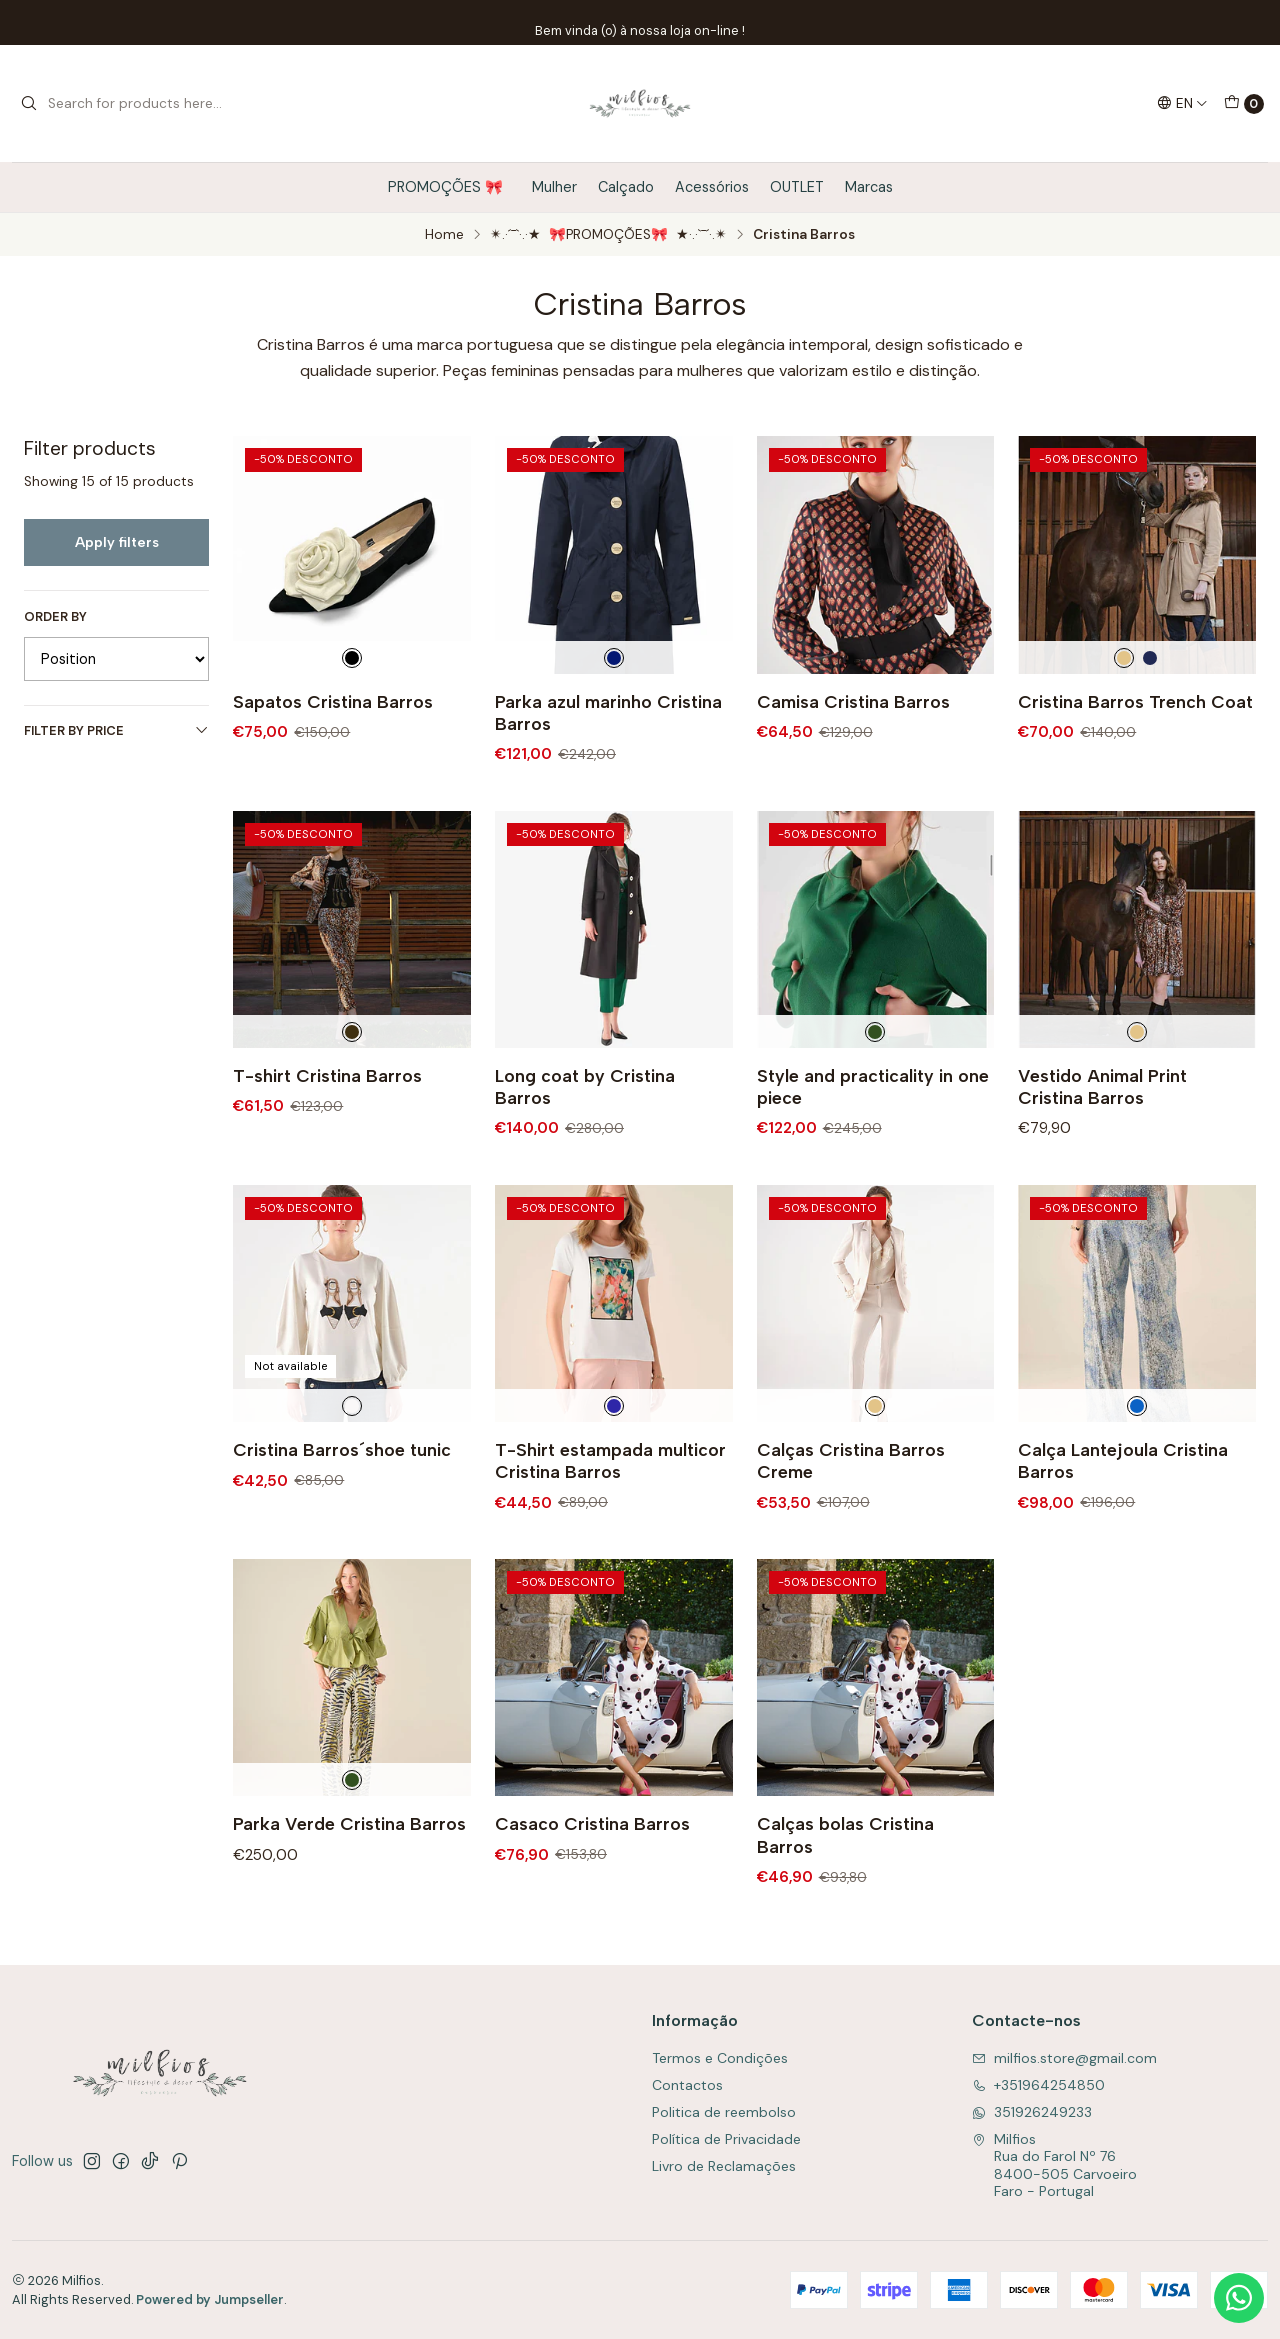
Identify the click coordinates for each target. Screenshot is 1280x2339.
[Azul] (1137, 1465)
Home (444, 235)
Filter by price (116, 730)
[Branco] (352, 1465)
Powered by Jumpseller (210, 2299)
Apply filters (117, 542)
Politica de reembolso (724, 2112)
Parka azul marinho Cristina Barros (608, 712)
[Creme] (1124, 658)
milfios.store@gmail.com (1064, 2058)
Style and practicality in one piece (873, 1145)
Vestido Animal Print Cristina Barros (1102, 1145)
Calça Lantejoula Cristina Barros (1123, 1519)
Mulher (554, 187)
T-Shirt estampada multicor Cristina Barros (610, 1519)
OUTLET (797, 187)
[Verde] (875, 1091)
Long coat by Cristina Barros (585, 1145)
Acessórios (712, 187)
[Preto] (352, 1091)
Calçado (626, 187)
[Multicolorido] (614, 1465)
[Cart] (1244, 104)
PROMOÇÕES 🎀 (449, 187)
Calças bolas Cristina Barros (845, 1894)
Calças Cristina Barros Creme (851, 1519)
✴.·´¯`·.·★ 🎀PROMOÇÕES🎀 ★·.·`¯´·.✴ (608, 235)
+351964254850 (1038, 2085)
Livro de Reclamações (724, 2166)
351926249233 (1032, 2112)
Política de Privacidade (726, 2139)
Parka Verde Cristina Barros (349, 1883)
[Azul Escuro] (614, 658)
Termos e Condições (720, 2058)
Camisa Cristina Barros (853, 701)
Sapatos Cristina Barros (333, 701)
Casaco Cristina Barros (592, 1883)
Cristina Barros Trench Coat (1135, 701)
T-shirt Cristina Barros (327, 1134)
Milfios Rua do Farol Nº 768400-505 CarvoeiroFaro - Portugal (1054, 2165)
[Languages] (1182, 103)
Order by (55, 617)
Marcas (869, 187)
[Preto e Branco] (352, 658)
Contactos (687, 2085)
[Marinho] (1150, 658)
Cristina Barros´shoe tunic (342, 1508)
